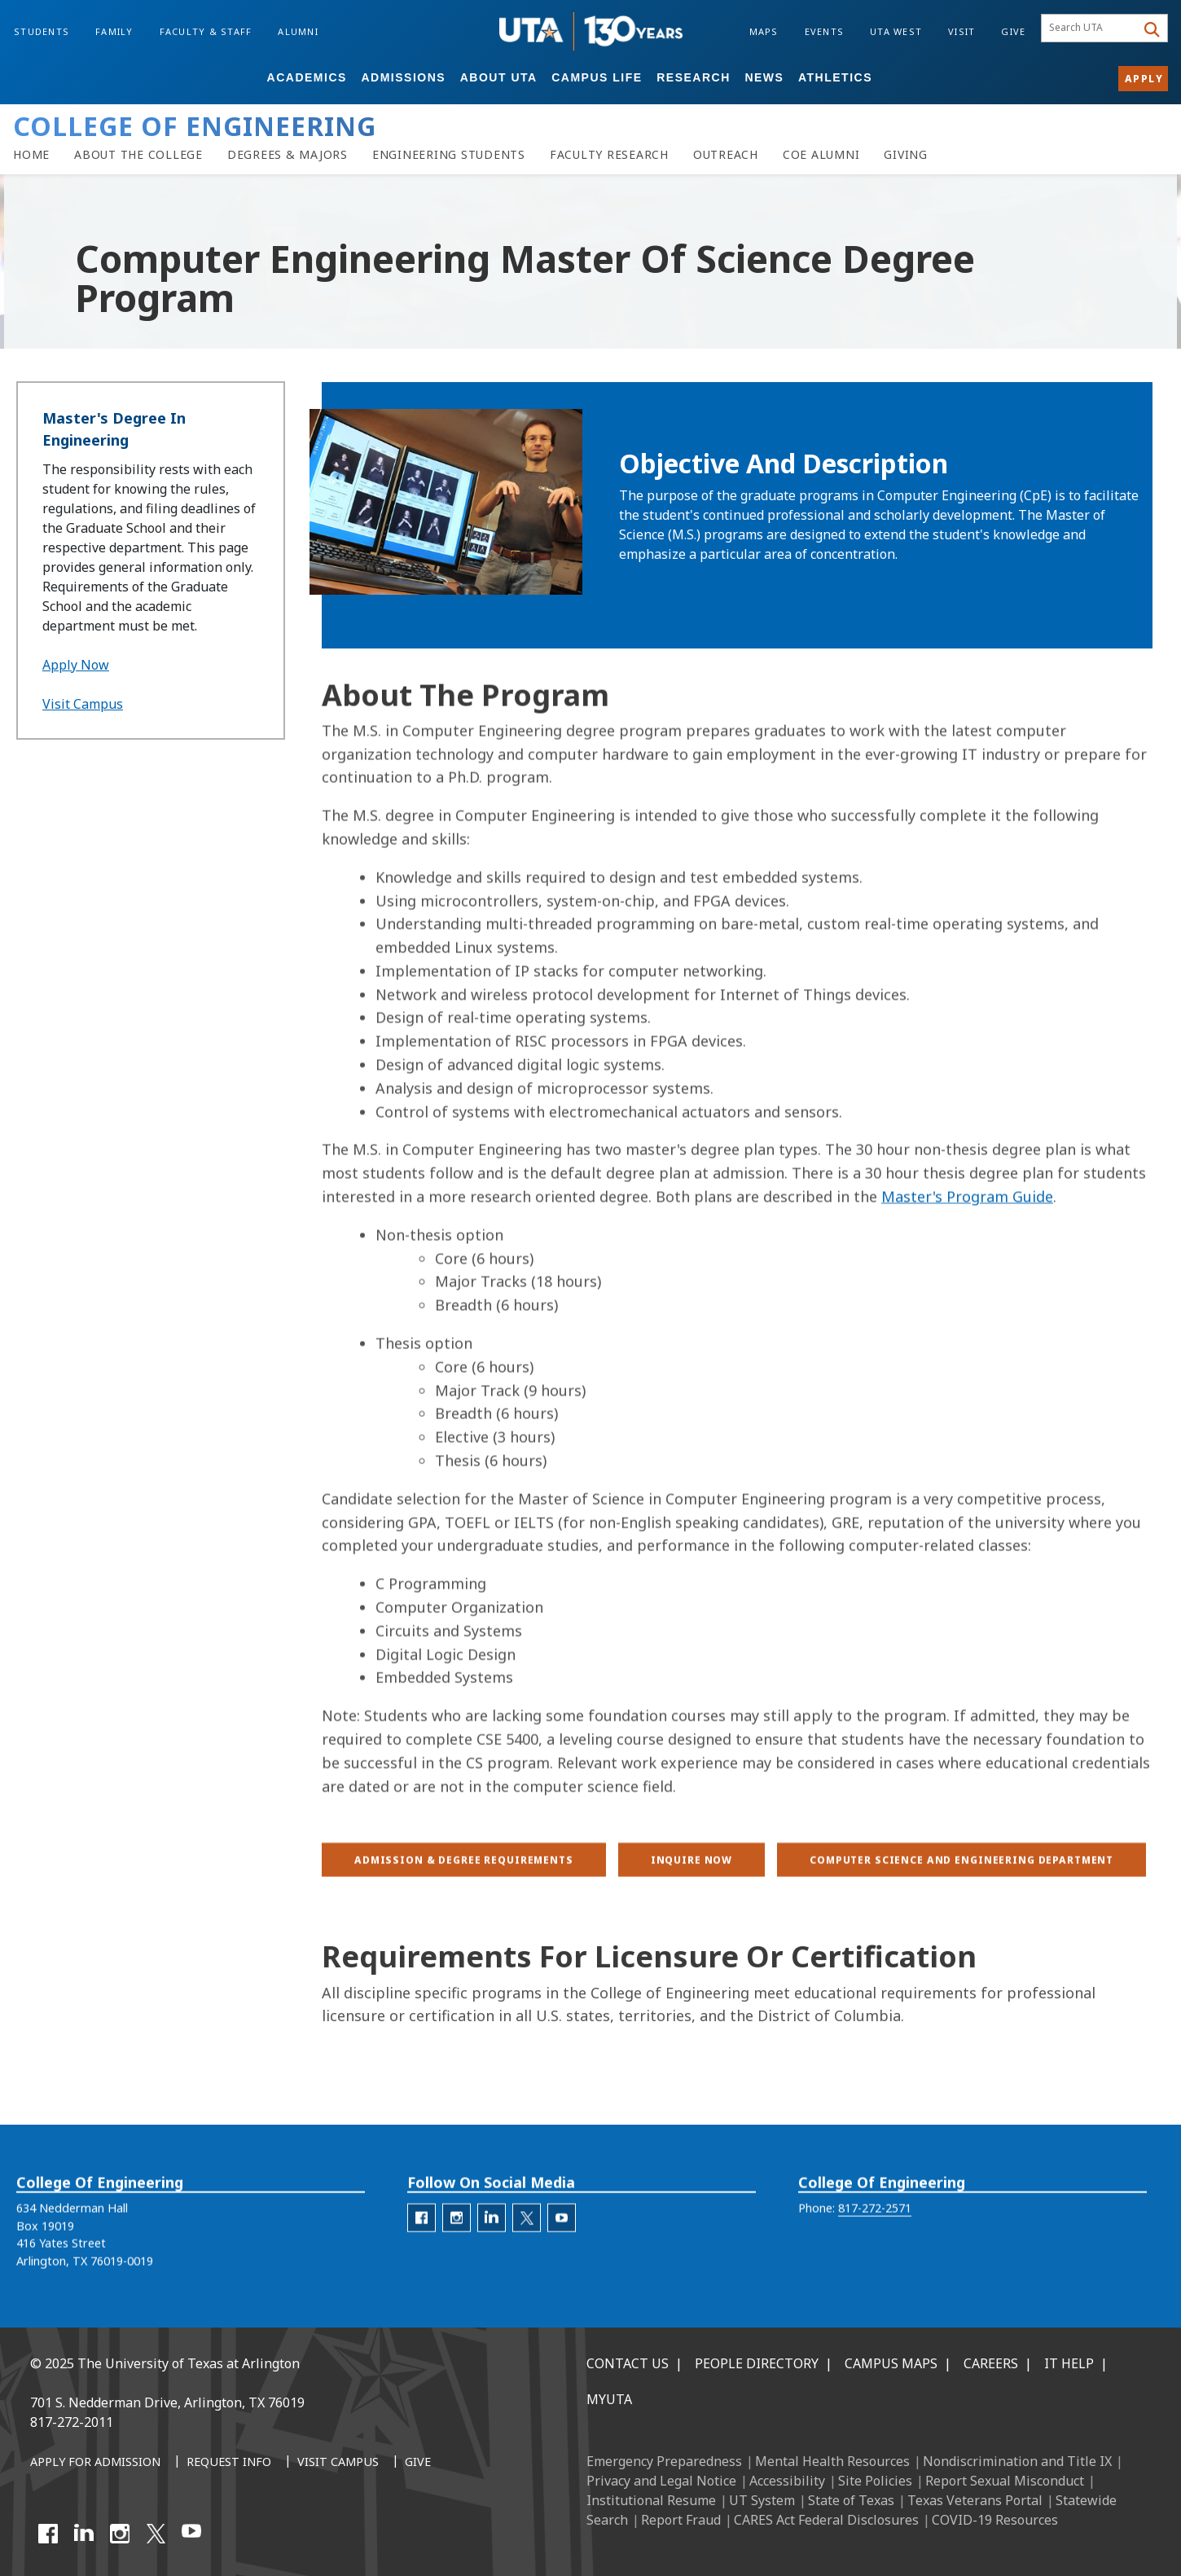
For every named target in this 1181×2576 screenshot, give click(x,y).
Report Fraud (681, 2520)
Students (41, 31)
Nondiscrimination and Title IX (1017, 2461)
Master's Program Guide (967, 1376)
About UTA (499, 77)
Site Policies (875, 2481)
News (764, 77)
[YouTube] (191, 2533)
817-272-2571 (874, 2236)
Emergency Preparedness (664, 2461)
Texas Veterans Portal (975, 2500)
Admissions (403, 77)
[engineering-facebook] (421, 2246)
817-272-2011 (71, 2422)
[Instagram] (120, 2533)
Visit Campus (82, 704)
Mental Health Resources (832, 2461)
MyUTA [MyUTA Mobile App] (609, 2399)
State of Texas (851, 2500)
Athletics (835, 77)
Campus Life (596, 77)
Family (114, 31)
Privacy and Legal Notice (661, 2481)
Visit (961, 31)
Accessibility (787, 2481)
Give (1013, 31)
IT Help (1069, 2363)
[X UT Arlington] (155, 2533)
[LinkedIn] (84, 2533)
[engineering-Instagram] (456, 2246)
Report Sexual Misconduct (1004, 2481)
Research (693, 77)
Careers (991, 2363)
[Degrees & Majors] (287, 155)
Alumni (298, 31)
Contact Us (627, 2363)
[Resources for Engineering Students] (448, 155)
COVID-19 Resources (995, 2520)
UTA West (896, 31)
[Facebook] (48, 2533)
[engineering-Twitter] (526, 2246)
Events (825, 31)
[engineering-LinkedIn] (491, 2246)
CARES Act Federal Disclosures (826, 2520)
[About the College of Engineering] (138, 155)
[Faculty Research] (609, 155)
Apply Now (75, 665)
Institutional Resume (651, 2500)
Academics (307, 77)
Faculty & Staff (206, 31)
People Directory (757, 2363)
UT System (762, 2500)
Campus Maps (891, 2363)
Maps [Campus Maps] (764, 31)
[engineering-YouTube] (561, 2246)
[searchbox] (1091, 28)
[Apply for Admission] (95, 2463)
